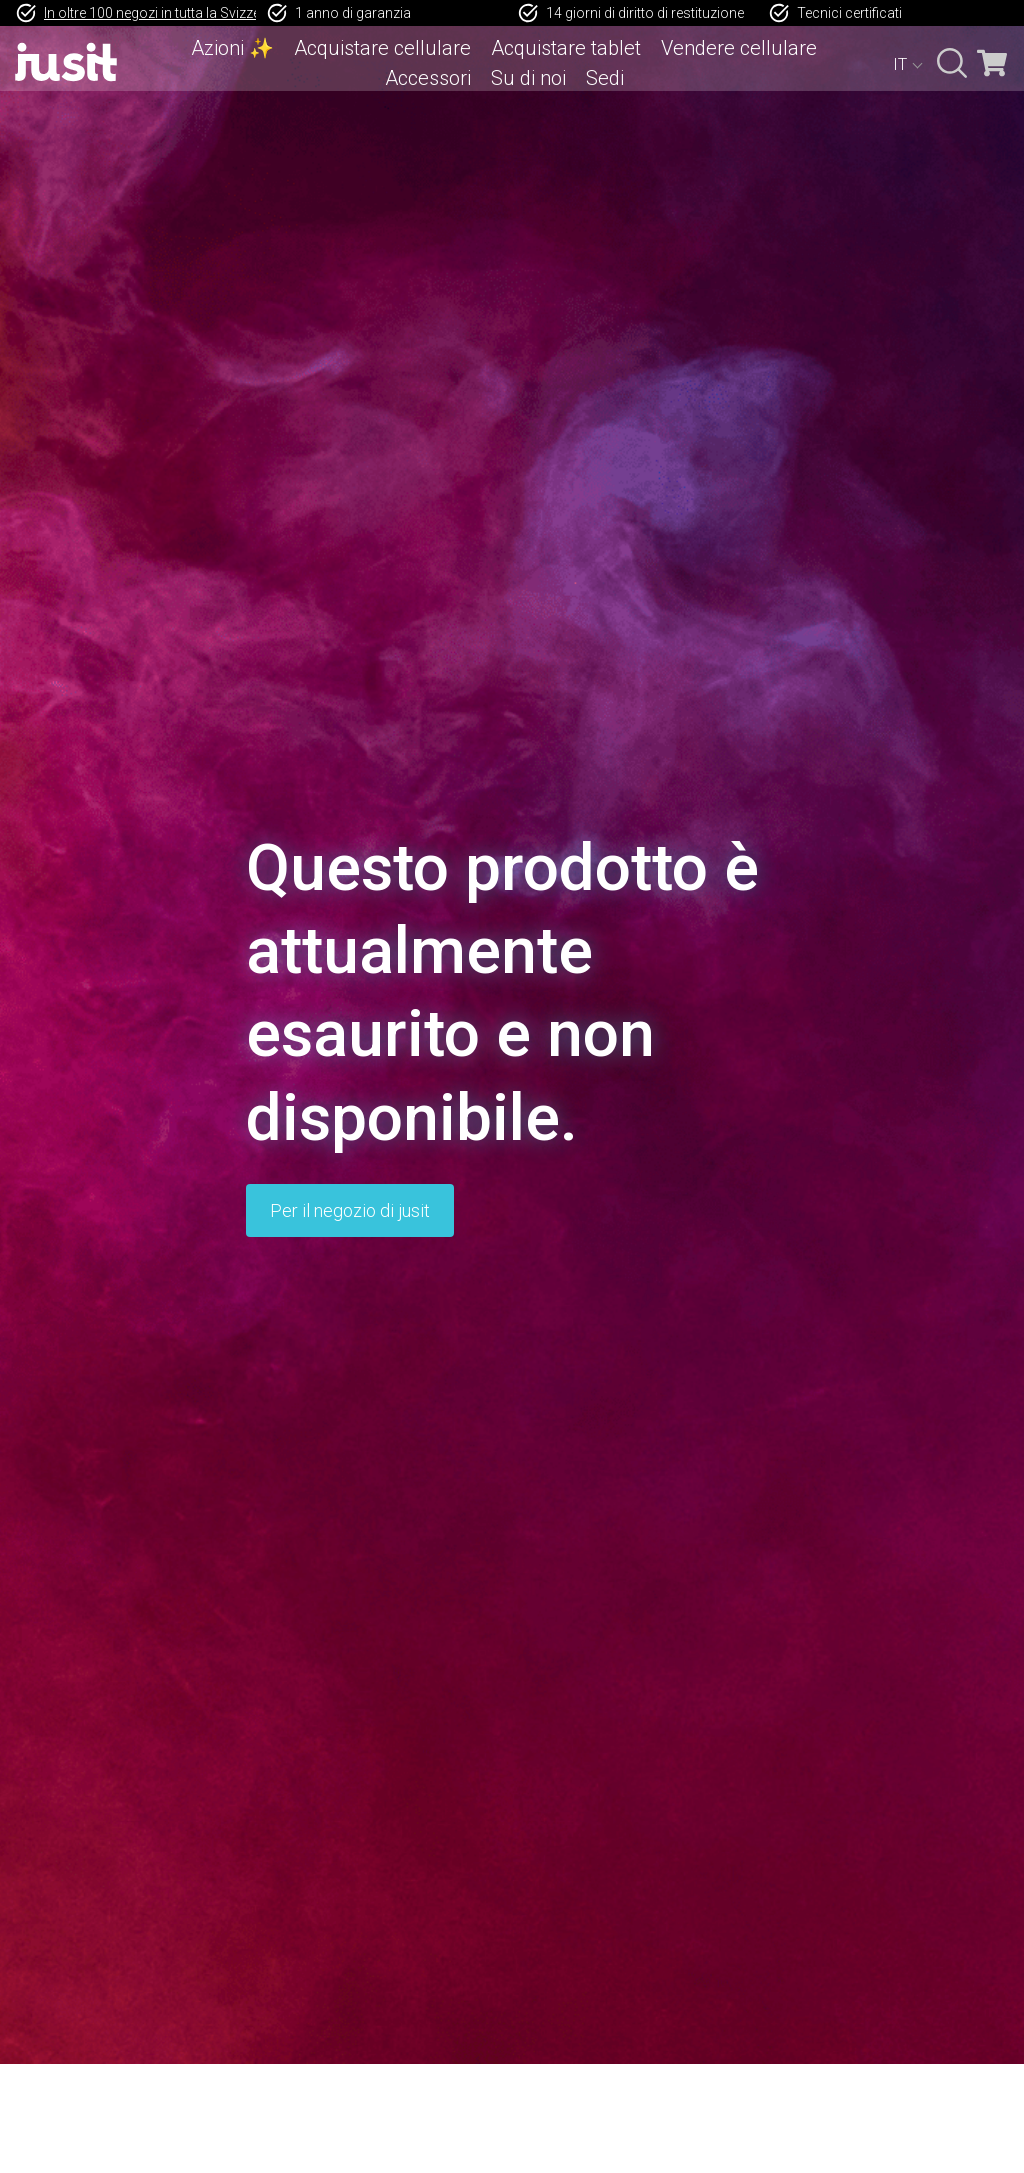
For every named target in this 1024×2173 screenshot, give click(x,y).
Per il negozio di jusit (350, 1210)
